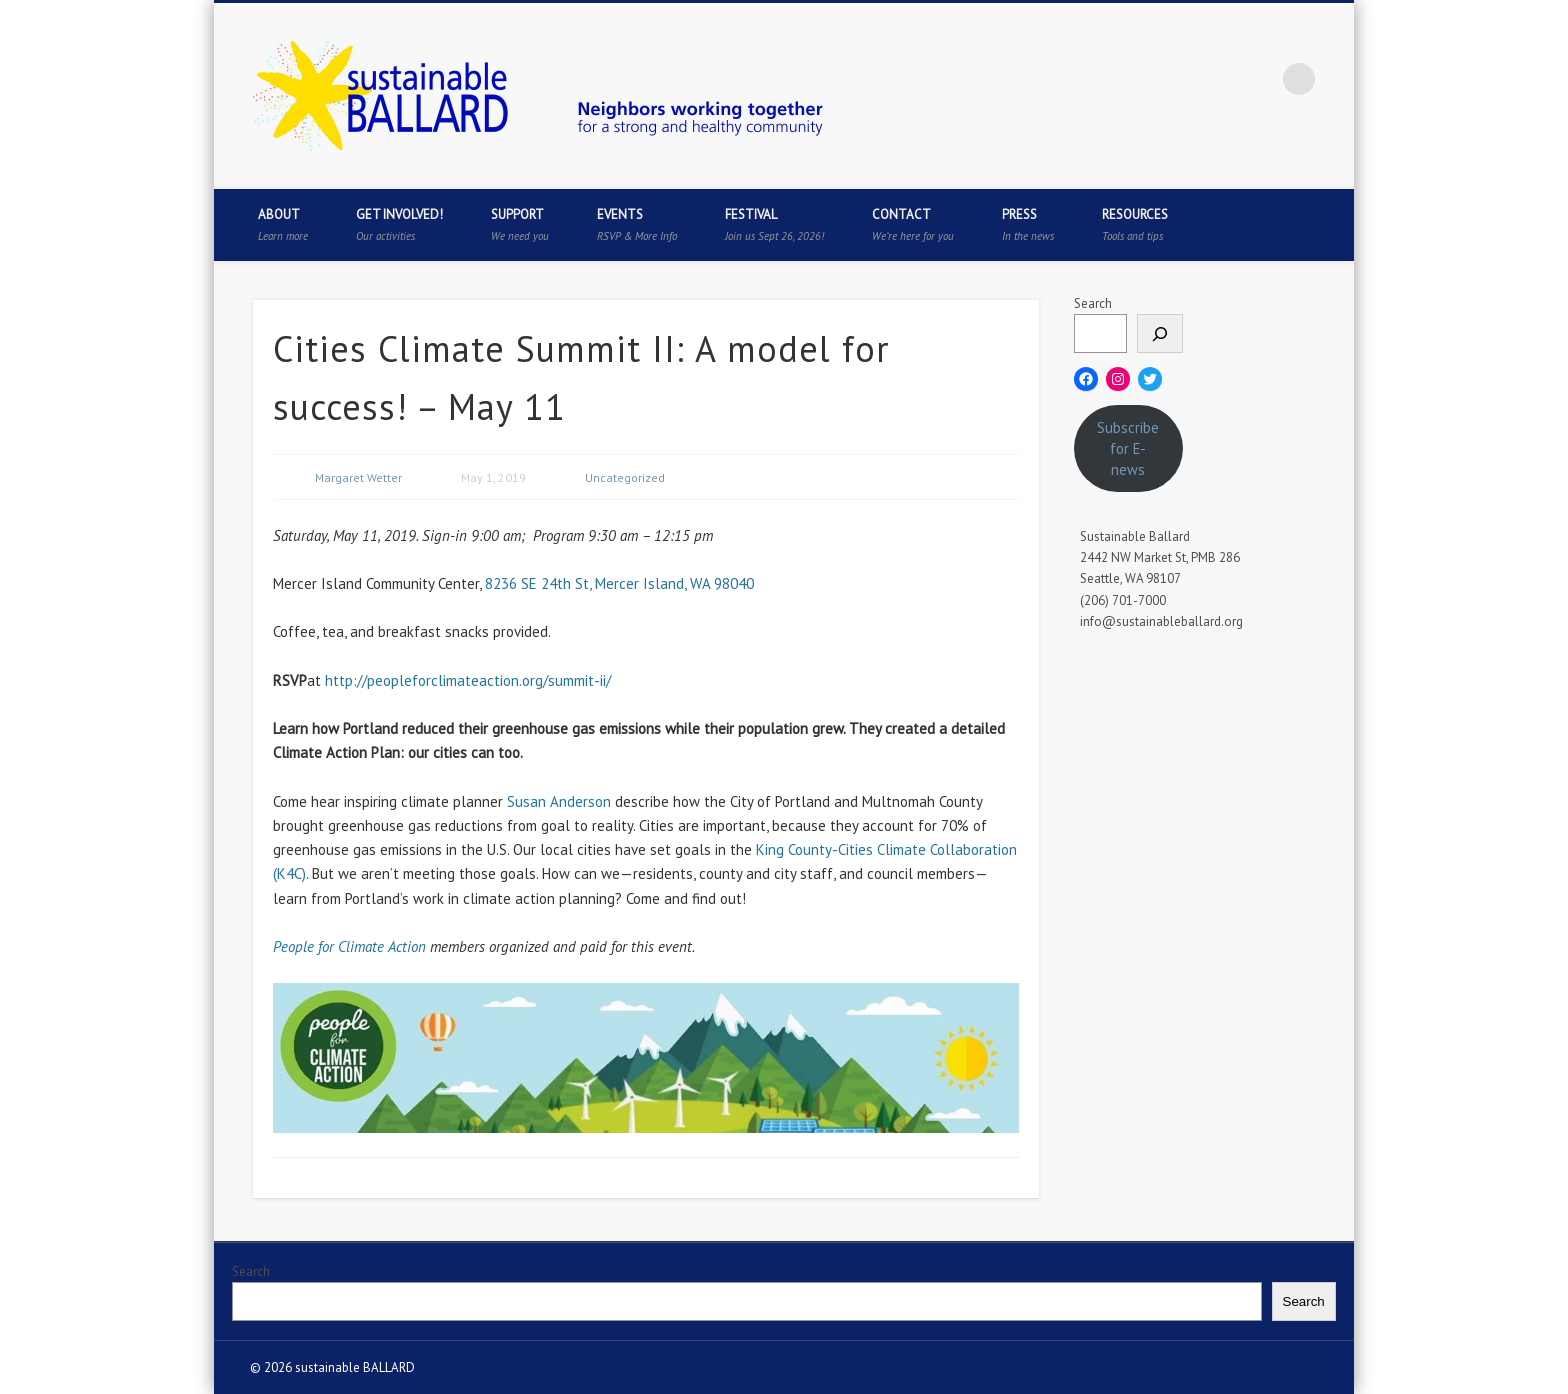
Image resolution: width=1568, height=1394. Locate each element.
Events (637, 224)
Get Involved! (399, 224)
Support (520, 224)
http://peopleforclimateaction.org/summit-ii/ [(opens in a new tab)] (468, 680)
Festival (774, 224)
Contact (913, 224)
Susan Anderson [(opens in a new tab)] (559, 801)
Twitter (1176, 79)
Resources (1135, 224)
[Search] (1160, 333)
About (283, 224)
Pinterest (1217, 79)
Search (1093, 303)
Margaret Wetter (358, 477)
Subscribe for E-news (1128, 448)
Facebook (1135, 79)
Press (1028, 224)
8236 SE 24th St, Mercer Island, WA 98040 (619, 583)
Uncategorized (625, 477)
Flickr (1258, 79)
